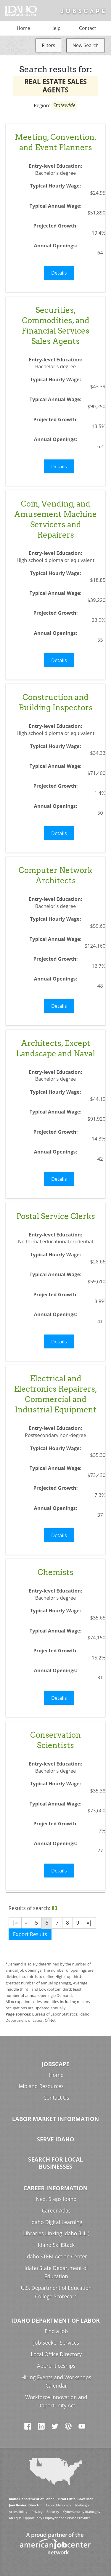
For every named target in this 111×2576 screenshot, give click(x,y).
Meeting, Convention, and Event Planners (55, 142)
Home (23, 28)
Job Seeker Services (56, 2342)
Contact (87, 28)
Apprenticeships (56, 2365)
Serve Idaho (55, 2139)
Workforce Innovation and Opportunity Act (56, 2401)
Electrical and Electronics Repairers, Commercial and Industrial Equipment (55, 1394)
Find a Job (56, 2331)
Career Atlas (56, 2210)
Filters (48, 45)
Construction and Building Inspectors (56, 702)
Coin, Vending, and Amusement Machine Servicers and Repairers (55, 519)
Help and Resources (40, 2086)
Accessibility (18, 2511)
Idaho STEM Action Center (56, 2256)
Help (55, 28)
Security (53, 2511)
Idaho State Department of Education (56, 2272)
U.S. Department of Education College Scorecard (56, 2292)
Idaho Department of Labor (55, 2321)
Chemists (55, 1572)
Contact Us (56, 2097)
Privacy (37, 2511)
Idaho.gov (82, 2505)
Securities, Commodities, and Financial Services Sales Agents (55, 325)
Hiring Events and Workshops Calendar (56, 2381)
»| (89, 1922)
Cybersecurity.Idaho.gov (81, 2511)
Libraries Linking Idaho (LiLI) (56, 2233)
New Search (86, 45)
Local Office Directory (56, 2354)
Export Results (30, 1934)
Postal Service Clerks (55, 1216)
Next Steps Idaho (56, 2199)
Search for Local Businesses (55, 2162)
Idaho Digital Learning (56, 2222)
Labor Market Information (55, 2119)
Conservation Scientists (55, 1740)
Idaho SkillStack (56, 2245)
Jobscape (55, 2064)
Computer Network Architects (55, 875)
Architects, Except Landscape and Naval (55, 1048)
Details (59, 272)
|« (15, 1922)
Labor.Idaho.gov (58, 2505)
